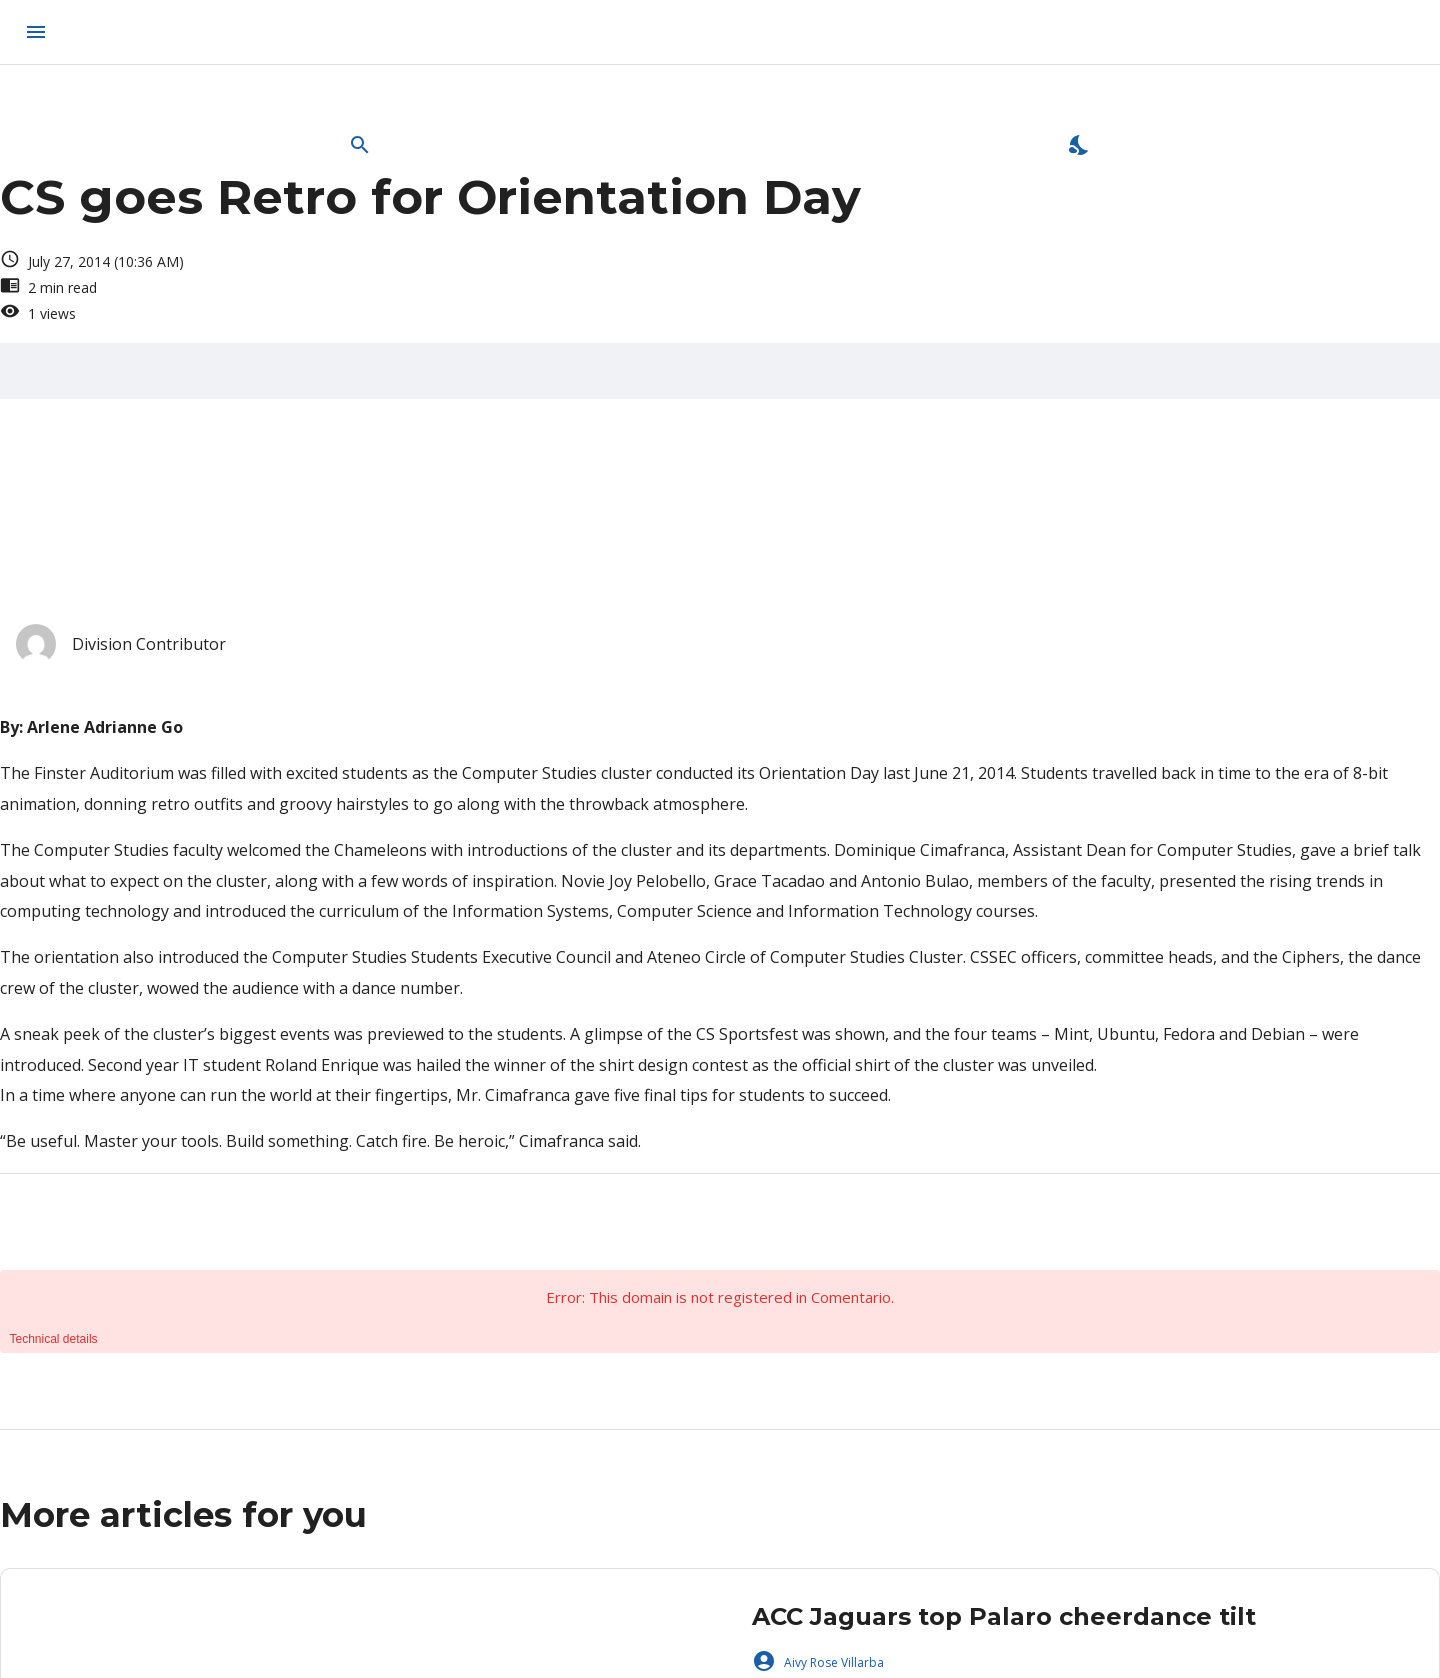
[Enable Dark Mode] (1080, 145)
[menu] (36, 32)
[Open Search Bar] (360, 145)
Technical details (54, 1339)
